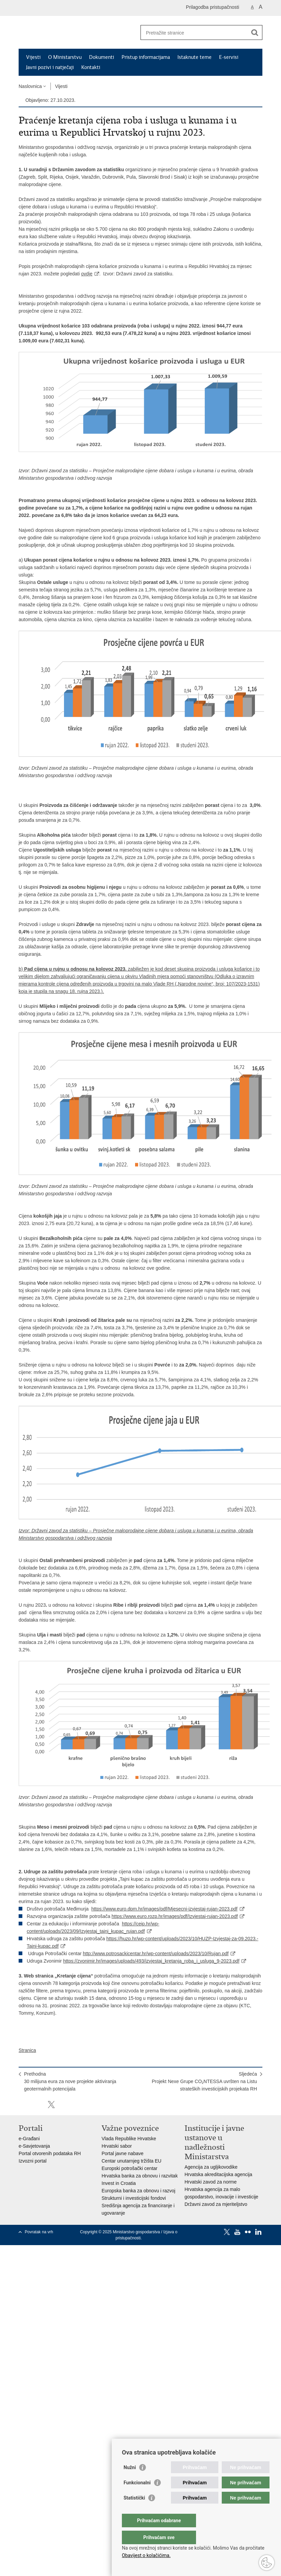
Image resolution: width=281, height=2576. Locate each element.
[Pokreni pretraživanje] (254, 32)
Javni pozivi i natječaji (50, 67)
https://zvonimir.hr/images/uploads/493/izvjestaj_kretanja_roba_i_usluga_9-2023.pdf (151, 1961)
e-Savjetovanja (34, 2146)
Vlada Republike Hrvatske (129, 2138)
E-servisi (228, 57)
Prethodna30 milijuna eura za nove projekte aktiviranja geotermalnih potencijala (70, 2081)
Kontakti (90, 67)
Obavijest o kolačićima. (146, 2555)
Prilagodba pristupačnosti (212, 7)
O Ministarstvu (65, 57)
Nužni (130, 2481)
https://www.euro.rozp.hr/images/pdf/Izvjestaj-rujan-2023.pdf (175, 1916)
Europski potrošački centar (129, 2168)
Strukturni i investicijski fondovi (134, 2198)
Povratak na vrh (39, 2232)
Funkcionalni (137, 2496)
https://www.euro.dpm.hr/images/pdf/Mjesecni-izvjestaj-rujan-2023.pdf (164, 1909)
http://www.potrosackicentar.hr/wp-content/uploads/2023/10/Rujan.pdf (156, 1953)
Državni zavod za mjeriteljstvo (216, 2204)
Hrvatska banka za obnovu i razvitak (140, 2175)
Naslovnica (30, 86)
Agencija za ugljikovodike (211, 2167)
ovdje (86, 273)
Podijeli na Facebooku (36, 2104)
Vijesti (33, 57)
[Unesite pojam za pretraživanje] (194, 32)
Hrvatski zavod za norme (211, 2182)
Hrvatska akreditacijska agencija (218, 2174)
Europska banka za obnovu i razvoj (138, 2190)
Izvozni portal (32, 2161)
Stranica (27, 2050)
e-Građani (29, 2138)
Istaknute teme (194, 57)
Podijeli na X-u (51, 2104)
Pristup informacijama (146, 57)
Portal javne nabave (123, 2153)
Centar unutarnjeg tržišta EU (131, 2161)
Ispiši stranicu (22, 2104)
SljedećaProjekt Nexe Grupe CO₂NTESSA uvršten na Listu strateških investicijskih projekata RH (204, 2081)
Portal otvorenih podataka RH (50, 2153)
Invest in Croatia (119, 2183)
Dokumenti (101, 57)
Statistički (134, 2511)
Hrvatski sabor (117, 2146)
